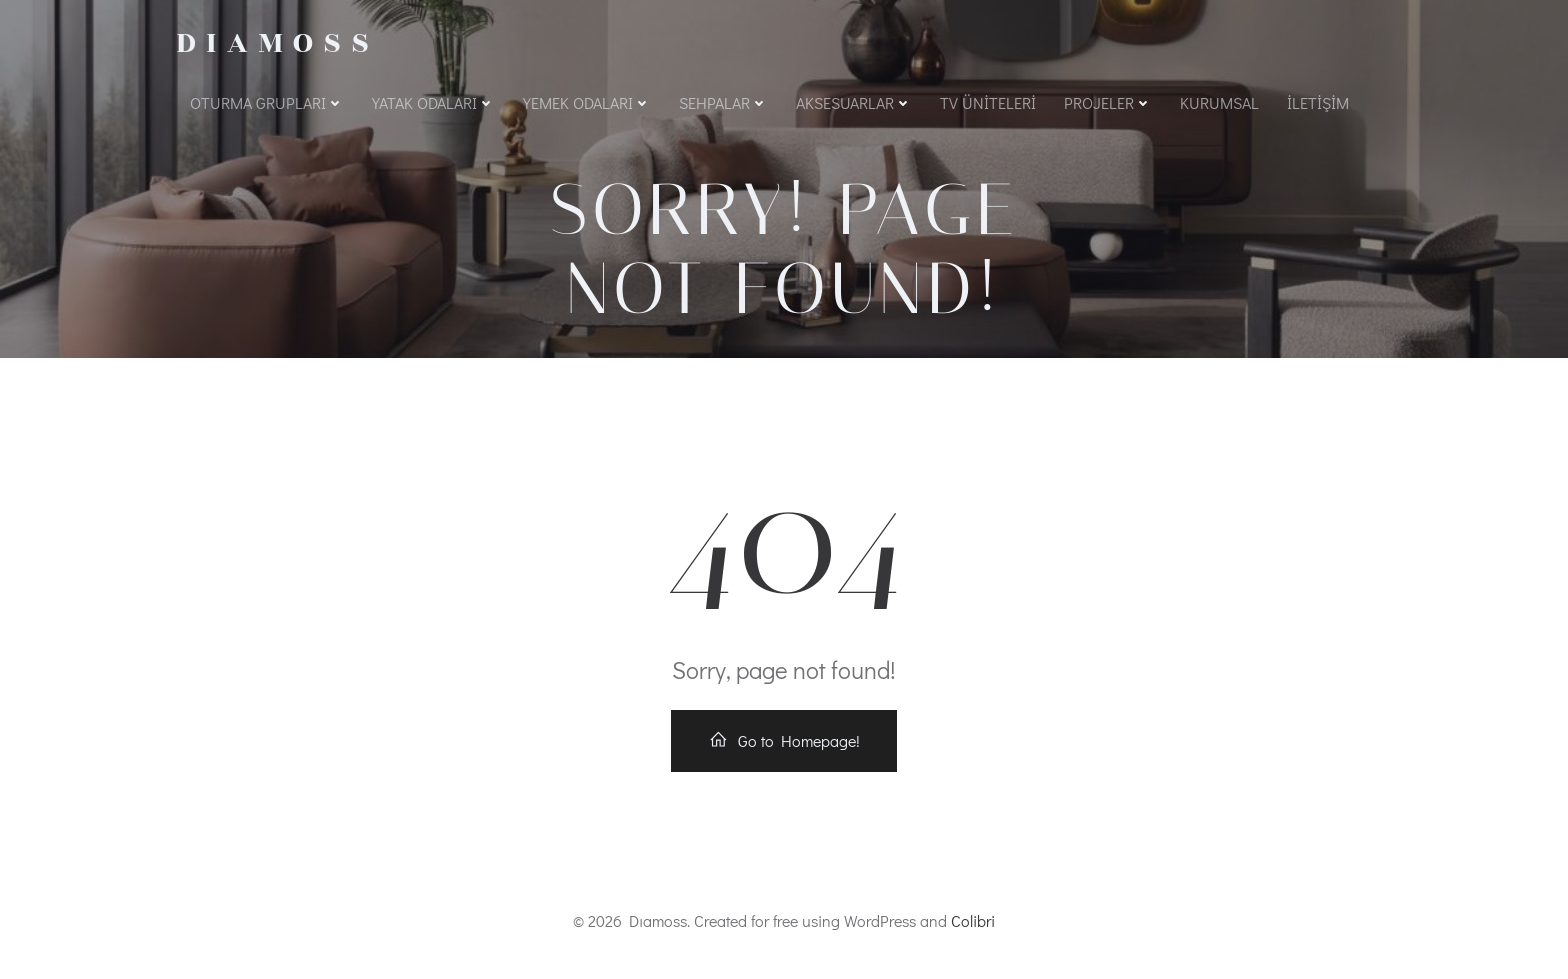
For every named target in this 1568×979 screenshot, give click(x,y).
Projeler (1108, 102)
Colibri (973, 920)
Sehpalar (723, 102)
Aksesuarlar (854, 102)
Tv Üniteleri (988, 102)
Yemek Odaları (587, 102)
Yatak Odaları (433, 102)
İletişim (1318, 102)
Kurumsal (1219, 102)
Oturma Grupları (267, 102)
